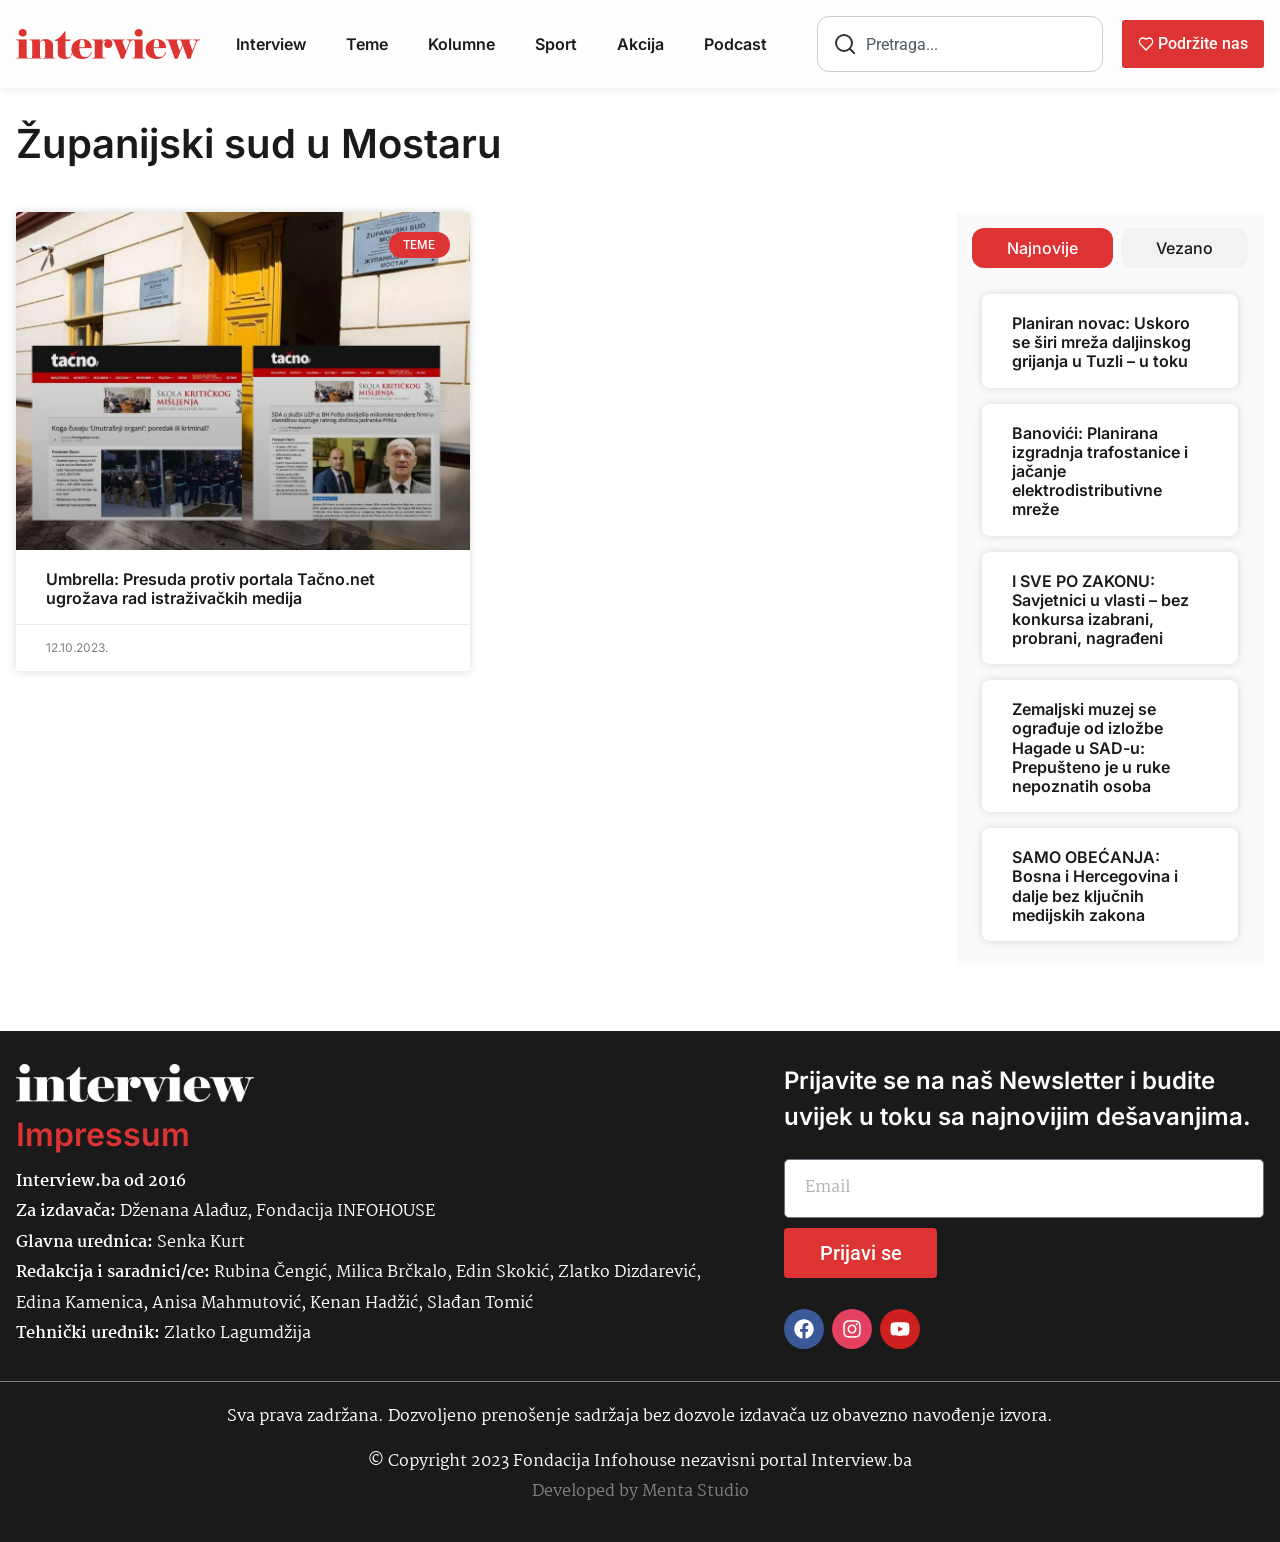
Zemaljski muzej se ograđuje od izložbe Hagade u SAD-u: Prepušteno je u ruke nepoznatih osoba (1091, 747)
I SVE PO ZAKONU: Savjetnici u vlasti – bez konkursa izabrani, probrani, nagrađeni (1100, 610)
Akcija (640, 44)
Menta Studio (695, 1491)
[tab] (1042, 248)
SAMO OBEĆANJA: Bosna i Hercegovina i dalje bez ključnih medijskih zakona (1095, 886)
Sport (556, 44)
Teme (367, 44)
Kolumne (461, 44)
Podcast (735, 44)
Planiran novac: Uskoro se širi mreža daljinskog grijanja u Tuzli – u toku (1101, 342)
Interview (271, 44)
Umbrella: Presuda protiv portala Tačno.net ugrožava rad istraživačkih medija (210, 588)
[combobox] (960, 44)
